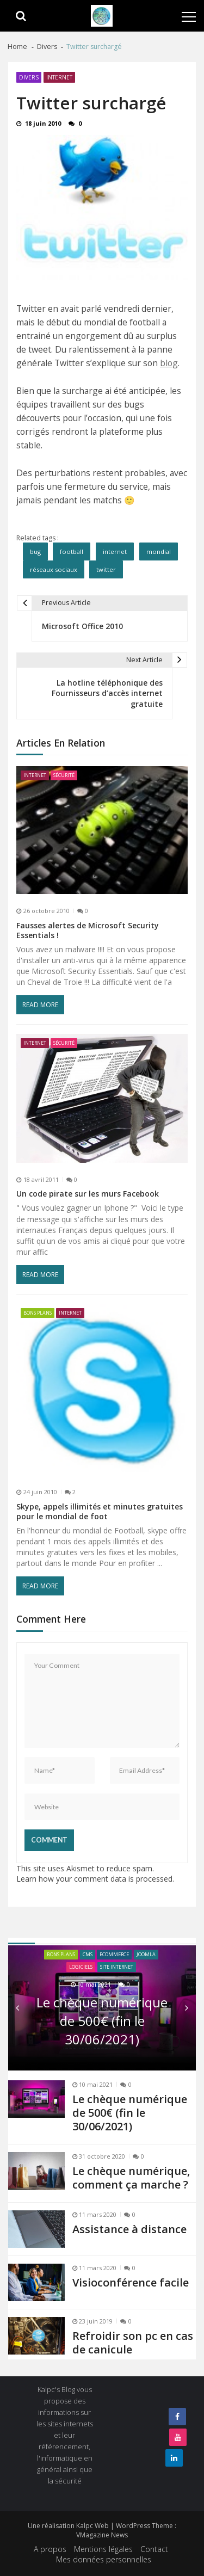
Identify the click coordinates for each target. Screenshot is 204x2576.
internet (115, 551)
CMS (87, 1954)
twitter (106, 569)
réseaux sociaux (53, 569)
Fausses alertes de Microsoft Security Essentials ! (87, 930)
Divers (29, 77)
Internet (59, 77)
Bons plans (37, 1312)
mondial (158, 551)
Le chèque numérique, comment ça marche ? (131, 2177)
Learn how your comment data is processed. (95, 1879)
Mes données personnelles (103, 2559)
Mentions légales (103, 2549)
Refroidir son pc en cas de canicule (132, 2342)
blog (169, 363)
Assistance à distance (129, 2229)
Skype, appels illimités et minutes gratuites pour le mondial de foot (99, 1511)
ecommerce (114, 1954)
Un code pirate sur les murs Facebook (87, 1194)
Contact (154, 2549)
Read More (40, 1004)
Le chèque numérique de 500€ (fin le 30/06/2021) (102, 2020)
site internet (116, 1966)
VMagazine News (102, 2535)
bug (35, 551)
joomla (146, 1954)
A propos (50, 2549)
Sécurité (64, 775)
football (71, 551)
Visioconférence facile (130, 2282)
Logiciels (80, 1966)
